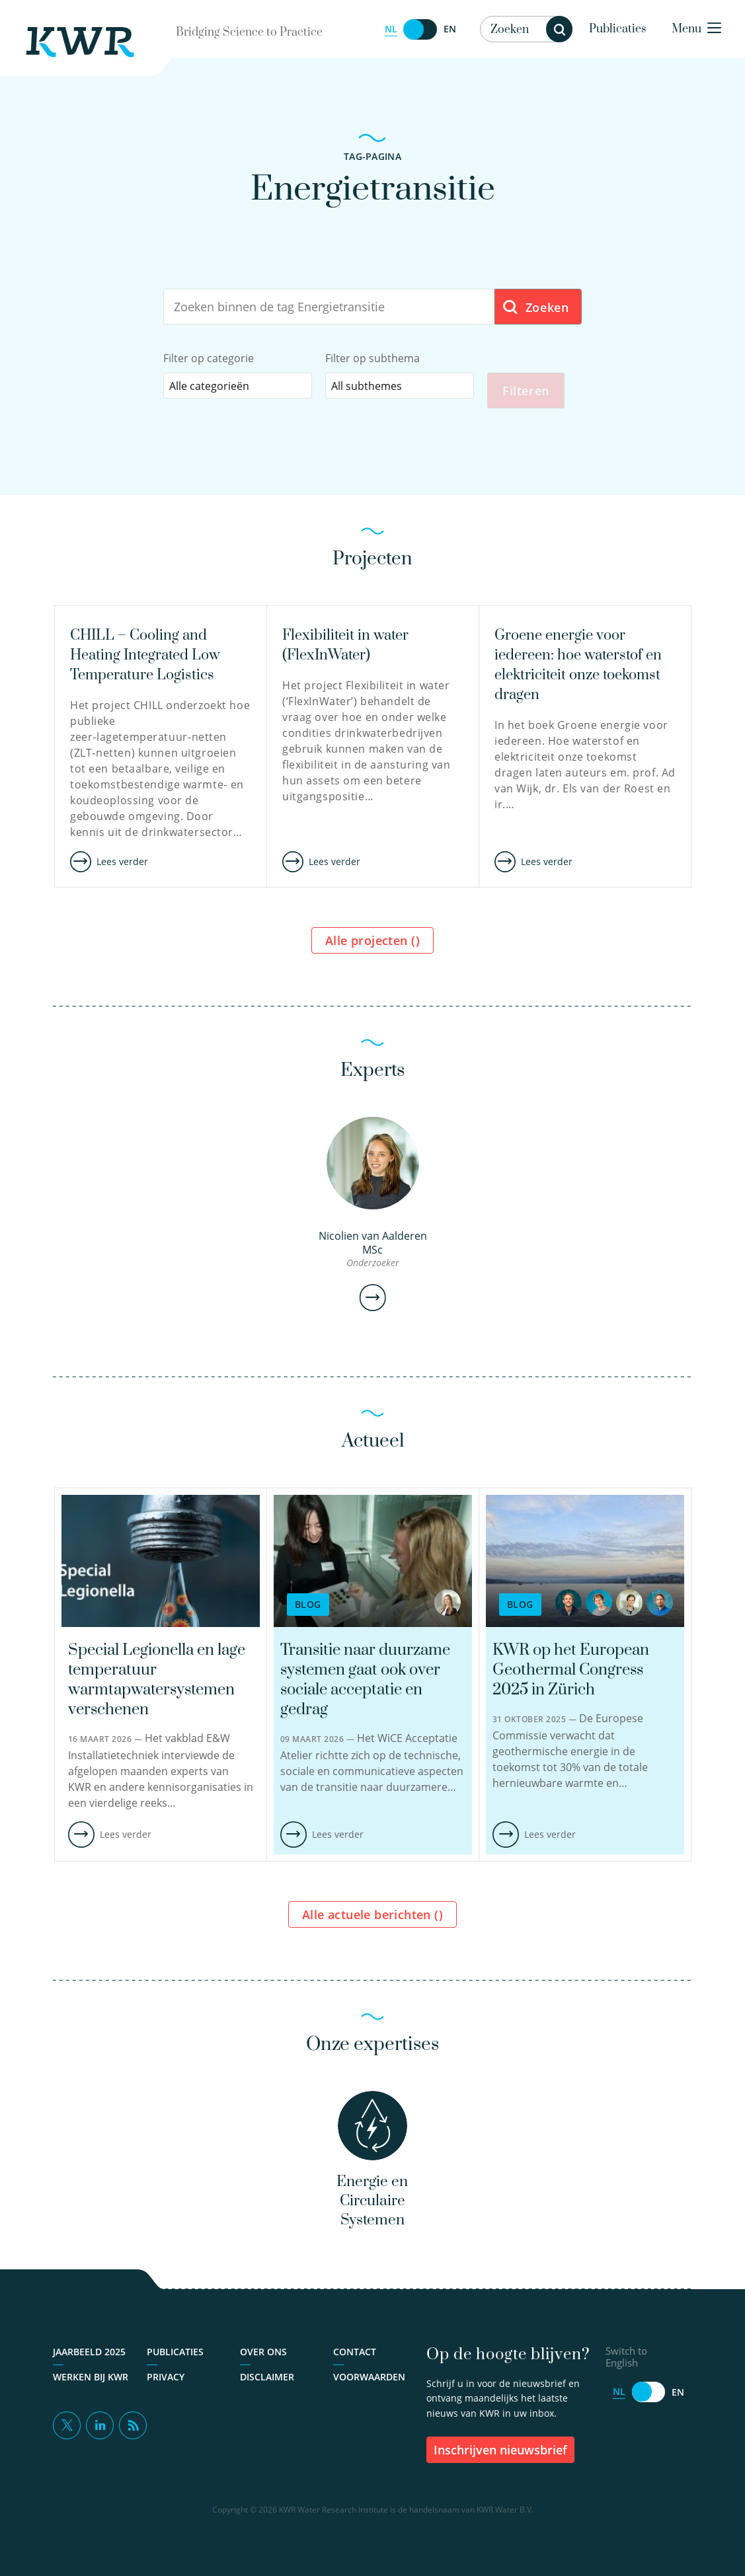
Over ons (263, 2359)
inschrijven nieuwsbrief (500, 2458)
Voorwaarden (369, 2384)
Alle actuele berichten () (372, 1918)
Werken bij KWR (90, 2384)
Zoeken (535, 308)
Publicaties (618, 29)
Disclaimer (267, 2384)
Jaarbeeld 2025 (89, 2359)
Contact (354, 2359)
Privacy (165, 2384)
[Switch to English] (420, 29)
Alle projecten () (372, 944)
